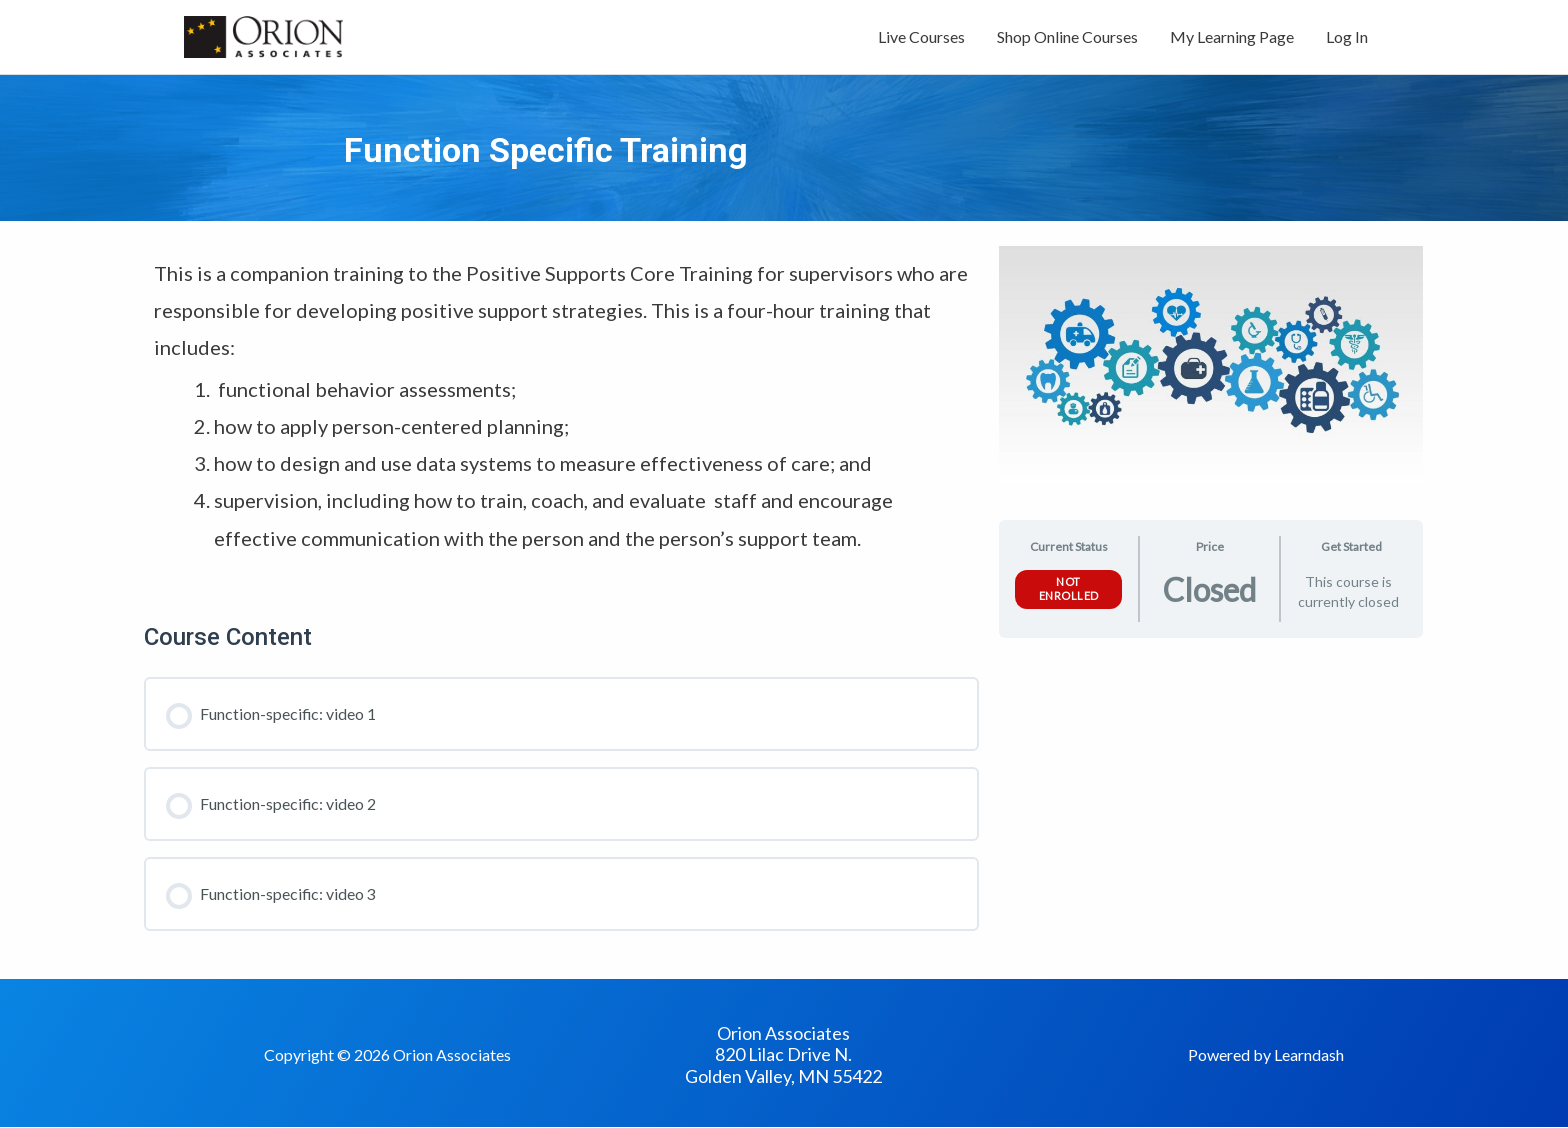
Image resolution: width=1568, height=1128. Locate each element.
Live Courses (921, 37)
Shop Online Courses (1067, 37)
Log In (1347, 37)
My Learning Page (1232, 37)
